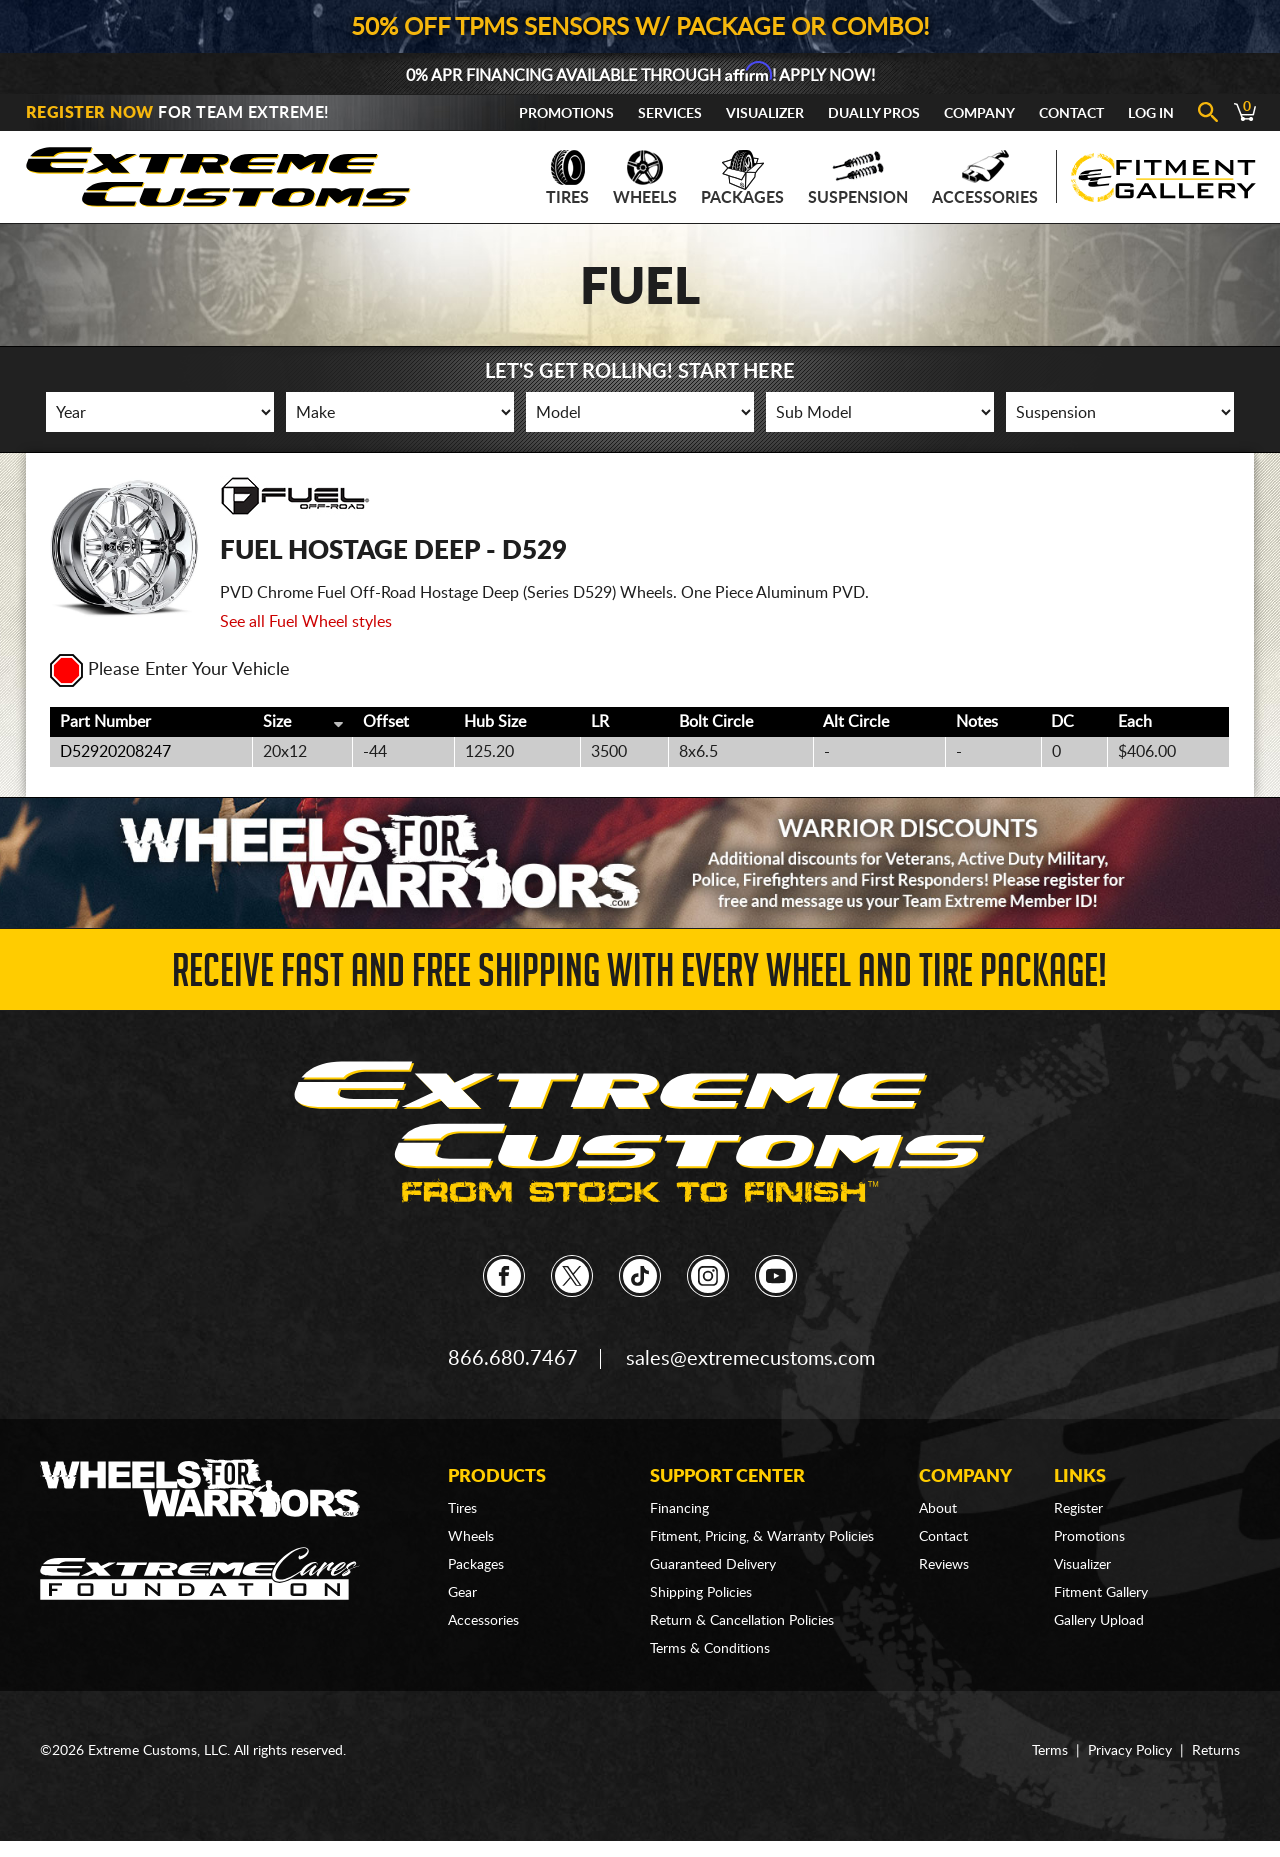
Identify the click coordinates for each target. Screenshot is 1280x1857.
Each (1135, 722)
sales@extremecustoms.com (750, 1359)
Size (277, 722)
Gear (462, 1593)
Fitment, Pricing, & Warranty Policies (762, 1537)
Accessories (985, 178)
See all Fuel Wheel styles (306, 622)
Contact (1071, 114)
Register (1078, 1509)
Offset (386, 722)
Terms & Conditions (710, 1649)
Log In (1151, 114)
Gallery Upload (1099, 1621)
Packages (742, 178)
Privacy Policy (1130, 1751)
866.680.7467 (513, 1359)
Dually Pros (874, 114)
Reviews (944, 1565)
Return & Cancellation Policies (742, 1621)
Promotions (566, 114)
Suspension (858, 178)
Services (670, 114)
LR (600, 722)
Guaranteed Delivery (713, 1565)
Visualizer (765, 114)
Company (979, 114)
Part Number (105, 722)
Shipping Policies (701, 1593)
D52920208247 (115, 752)
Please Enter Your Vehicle (170, 670)
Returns (1216, 1751)
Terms (1050, 1751)
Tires (567, 178)
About (938, 1509)
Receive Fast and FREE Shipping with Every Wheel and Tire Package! (639, 976)
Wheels (645, 178)
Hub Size (495, 722)
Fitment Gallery (1101, 1593)
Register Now (90, 113)
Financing (679, 1509)
